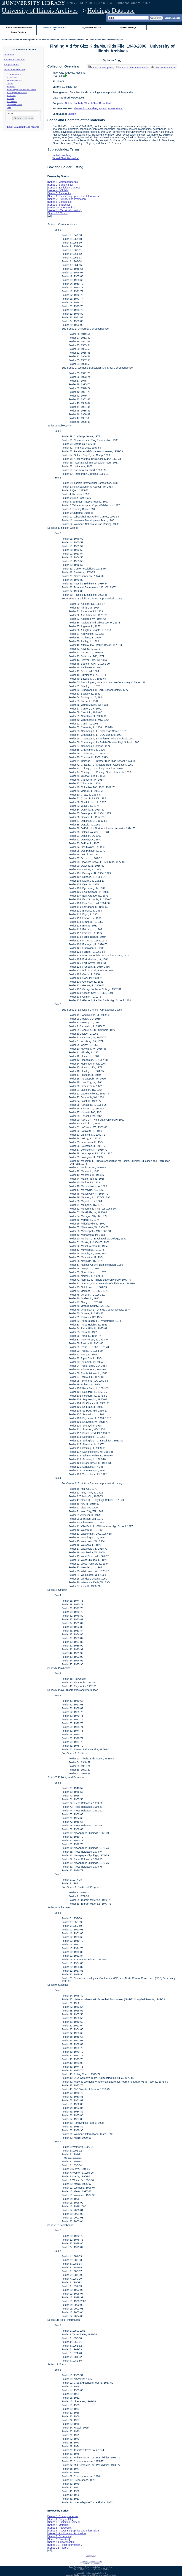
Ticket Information (14, 104)
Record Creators (18, 32)
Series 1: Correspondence (63, 181)
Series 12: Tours (57, 213)
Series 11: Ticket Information (64, 210)
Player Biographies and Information (21, 89)
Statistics (10, 98)
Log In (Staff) (91, 2556)
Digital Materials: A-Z (91, 27)
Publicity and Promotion (17, 92)
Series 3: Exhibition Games (63, 187)
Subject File (12, 77)
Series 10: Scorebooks (61, 207)
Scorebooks (12, 101)
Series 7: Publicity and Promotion (67, 199)
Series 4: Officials (58, 190)
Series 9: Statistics (58, 204)
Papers (102, 108)
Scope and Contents (14, 59)
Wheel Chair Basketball (97, 103)
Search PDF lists (172, 18)
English (72, 113)
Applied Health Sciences (45, 39)
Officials (10, 83)
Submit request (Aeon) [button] (101, 67)
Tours (9, 108)
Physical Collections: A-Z (54, 27)
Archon (88, 2573)
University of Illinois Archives (40, 10)
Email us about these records (23, 127)
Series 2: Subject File (60, 184)
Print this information (163, 67)
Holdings (27, 39)
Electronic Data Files (85, 108)
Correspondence (14, 74)
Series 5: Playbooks (59, 193)
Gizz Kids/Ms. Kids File (99, 39)
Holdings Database (111, 10)
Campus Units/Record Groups (18, 27)
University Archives (10, 39)
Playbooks (11, 86)
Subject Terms (11, 64)
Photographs (115, 108)
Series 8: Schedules (59, 201)
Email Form (95, 2563)
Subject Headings (128, 27)
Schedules (11, 95)
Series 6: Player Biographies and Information (73, 196)
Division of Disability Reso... (72, 39)
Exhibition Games (14, 80)
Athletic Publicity (74, 103)
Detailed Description (14, 69)
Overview (9, 54)
